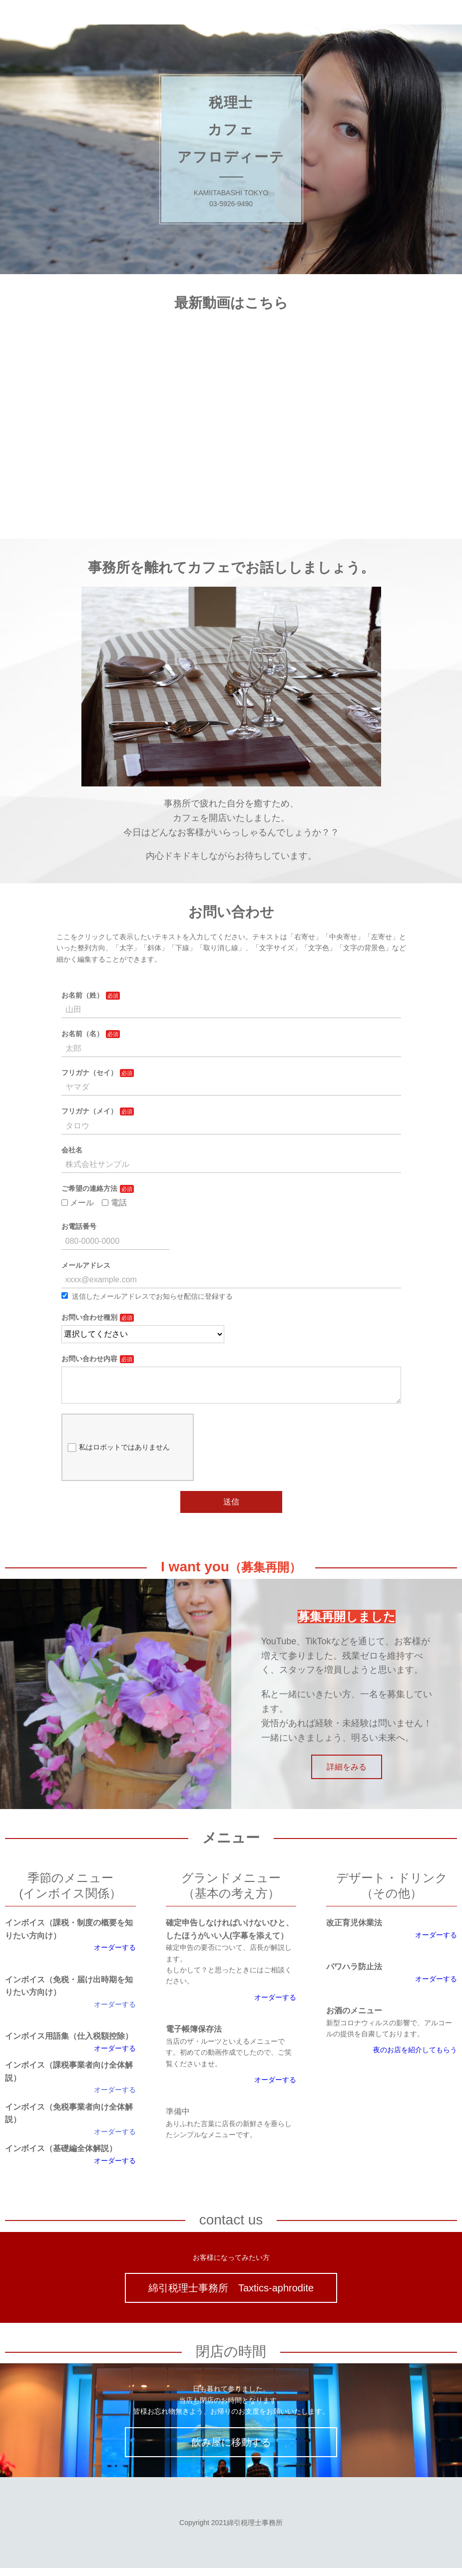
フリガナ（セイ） (89, 1073)
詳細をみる (347, 1775)
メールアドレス (85, 1265)
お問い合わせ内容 (89, 1359)
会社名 (71, 1150)
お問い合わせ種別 (89, 1317)
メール (77, 1202)
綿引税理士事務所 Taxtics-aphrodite (231, 2295)
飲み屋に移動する (231, 2450)
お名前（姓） (82, 995)
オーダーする (115, 1955)
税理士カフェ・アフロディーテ (159, 12)
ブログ (305, 12)
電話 (114, 1202)
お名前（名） (82, 1034)
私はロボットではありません (118, 1455)
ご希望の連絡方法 (89, 1188)
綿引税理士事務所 (41, 12)
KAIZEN (257, 12)
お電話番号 (78, 1226)
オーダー (108, 2098)
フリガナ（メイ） (89, 1111)
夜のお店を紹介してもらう (415, 2058)
